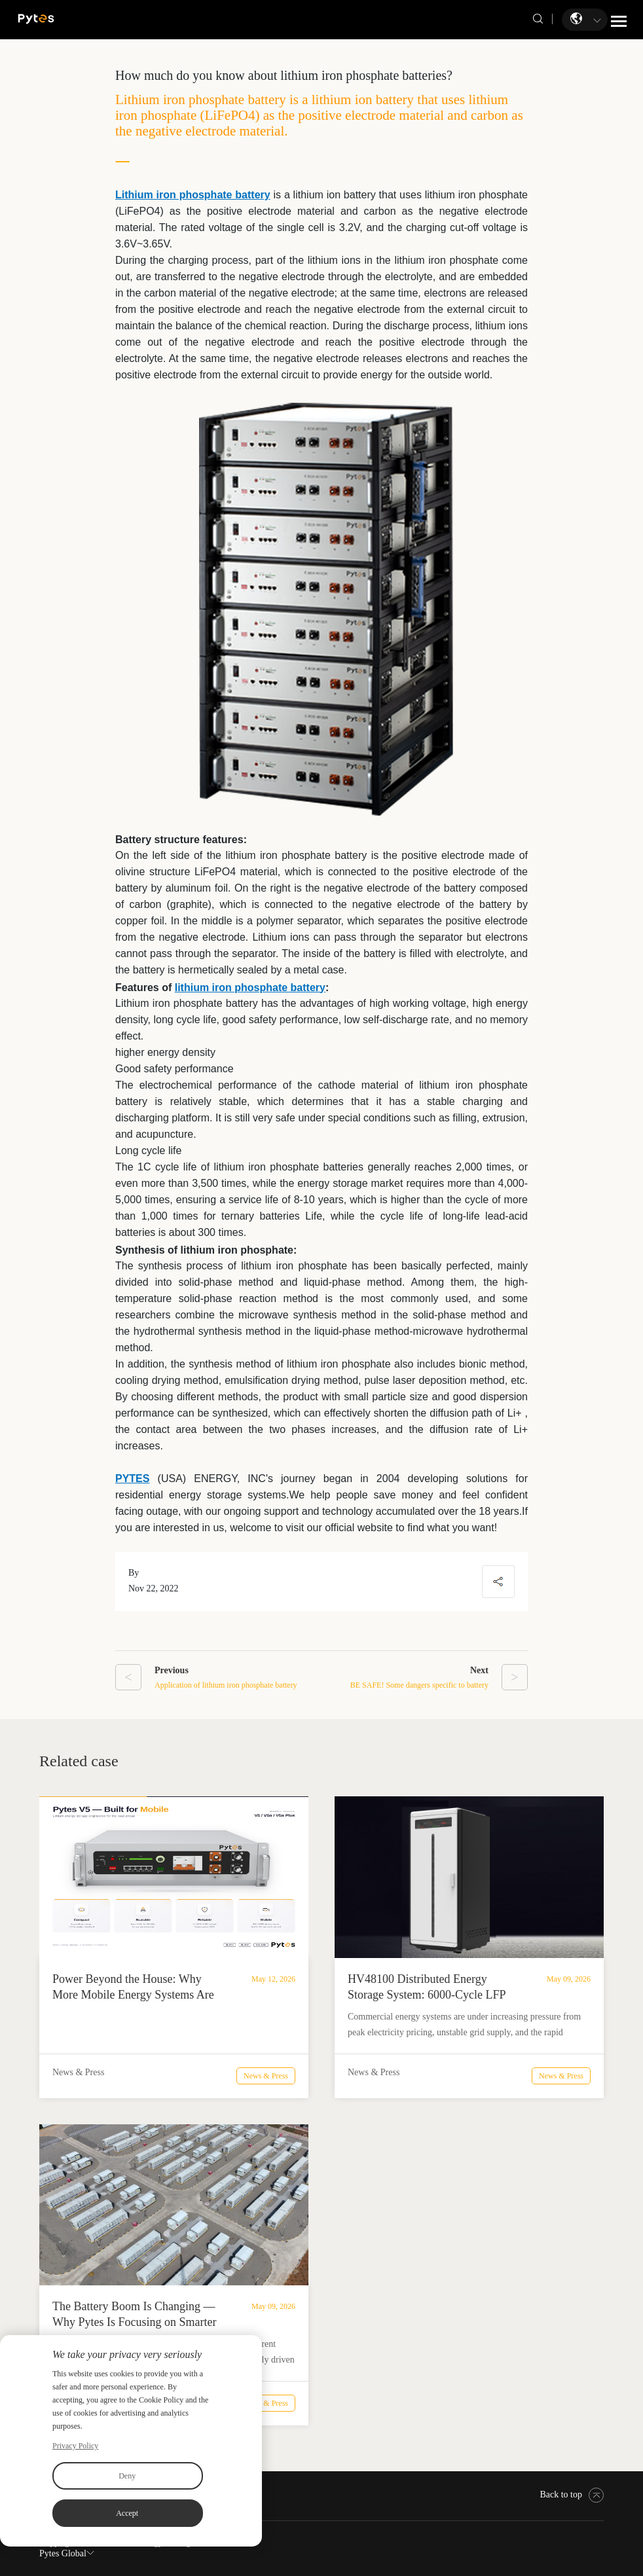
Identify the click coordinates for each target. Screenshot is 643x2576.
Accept (127, 2513)
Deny (127, 2475)
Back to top (572, 2494)
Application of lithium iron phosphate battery (226, 1685)
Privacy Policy (75, 2445)
